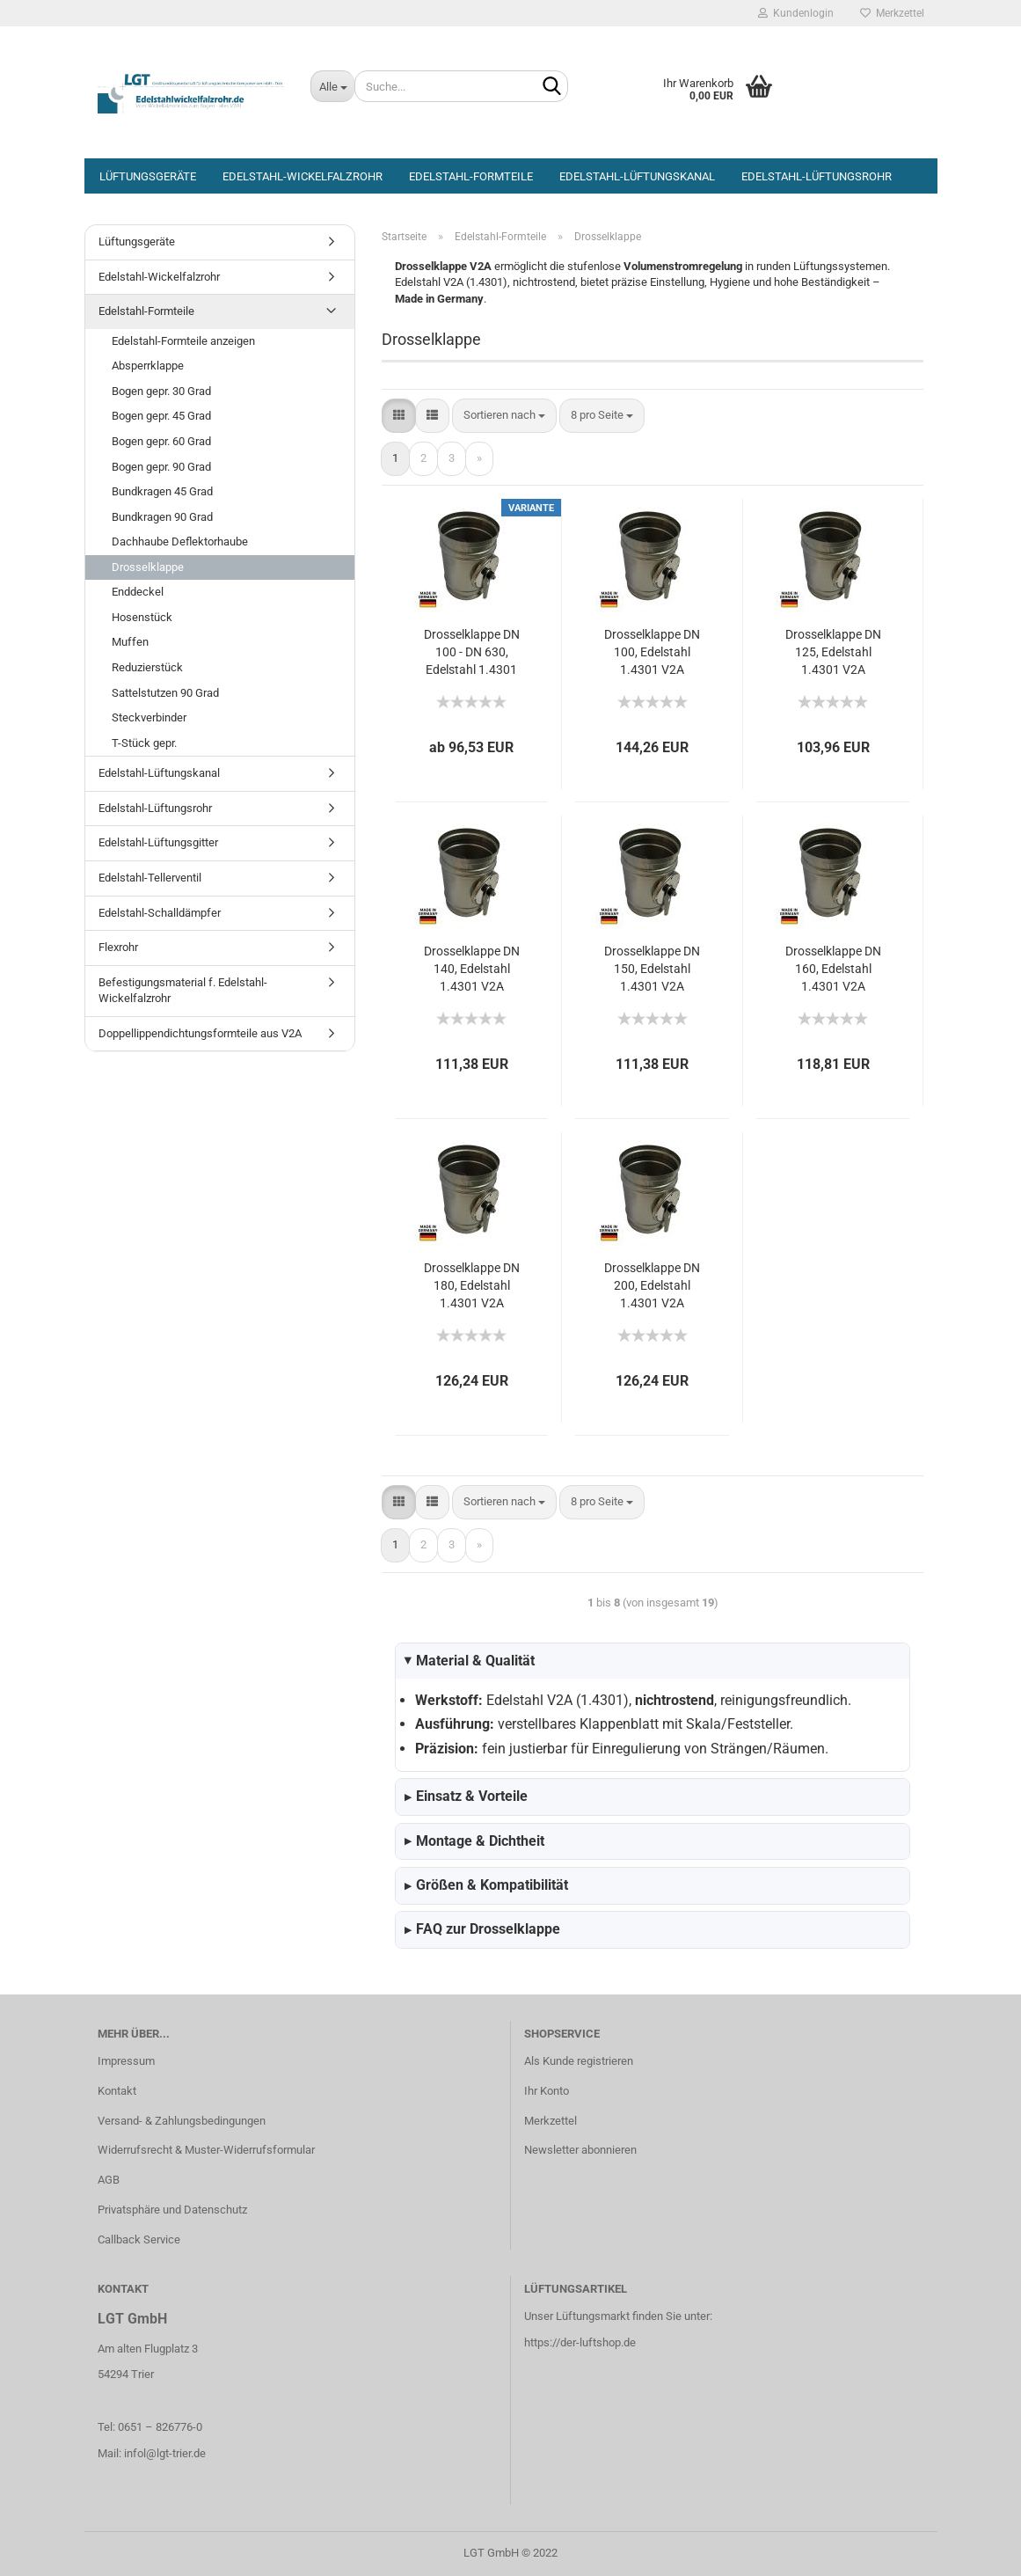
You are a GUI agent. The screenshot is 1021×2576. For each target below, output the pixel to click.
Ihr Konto (546, 2090)
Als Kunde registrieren (578, 2060)
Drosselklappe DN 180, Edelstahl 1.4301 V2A (472, 1285)
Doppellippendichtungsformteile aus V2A (200, 1033)
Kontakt (117, 2090)
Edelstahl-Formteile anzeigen (183, 341)
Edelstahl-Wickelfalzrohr (302, 176)
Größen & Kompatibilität (486, 1885)
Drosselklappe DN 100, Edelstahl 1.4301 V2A (652, 652)
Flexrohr (118, 947)
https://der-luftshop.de (580, 2342)
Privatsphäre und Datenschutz (172, 2209)
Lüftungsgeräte (147, 176)
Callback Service (139, 2239)
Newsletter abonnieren (580, 2149)
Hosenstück (142, 617)
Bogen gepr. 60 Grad (161, 441)
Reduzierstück (147, 667)
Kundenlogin (796, 13)
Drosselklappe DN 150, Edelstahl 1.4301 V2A (652, 968)
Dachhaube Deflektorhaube (180, 541)
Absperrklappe (148, 365)
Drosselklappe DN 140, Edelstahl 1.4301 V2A (472, 968)
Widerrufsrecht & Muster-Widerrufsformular (206, 2149)
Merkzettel (892, 13)
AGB (109, 2179)
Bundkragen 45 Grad (162, 491)
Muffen (130, 641)
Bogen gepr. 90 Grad (161, 466)
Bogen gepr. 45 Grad (161, 415)
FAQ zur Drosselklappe (482, 1929)
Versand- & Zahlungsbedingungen (182, 2120)
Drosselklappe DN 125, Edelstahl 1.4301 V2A (833, 652)
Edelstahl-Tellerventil (149, 877)
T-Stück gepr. (144, 743)
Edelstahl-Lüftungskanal (637, 176)
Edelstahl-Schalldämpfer (159, 912)
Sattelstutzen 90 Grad (165, 692)
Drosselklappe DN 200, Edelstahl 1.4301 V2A (652, 1285)
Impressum (126, 2060)
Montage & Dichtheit (474, 1841)
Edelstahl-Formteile (471, 176)
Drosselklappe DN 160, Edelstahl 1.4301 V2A (833, 968)
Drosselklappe (148, 567)
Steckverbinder (149, 717)
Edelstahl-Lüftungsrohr (816, 176)
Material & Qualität (468, 1660)
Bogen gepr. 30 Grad (161, 391)
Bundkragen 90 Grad (162, 516)
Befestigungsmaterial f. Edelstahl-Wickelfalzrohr (182, 991)
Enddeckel (138, 591)
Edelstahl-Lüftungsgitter (158, 842)
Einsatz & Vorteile (466, 1796)
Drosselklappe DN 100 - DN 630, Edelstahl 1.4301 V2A (472, 653)
